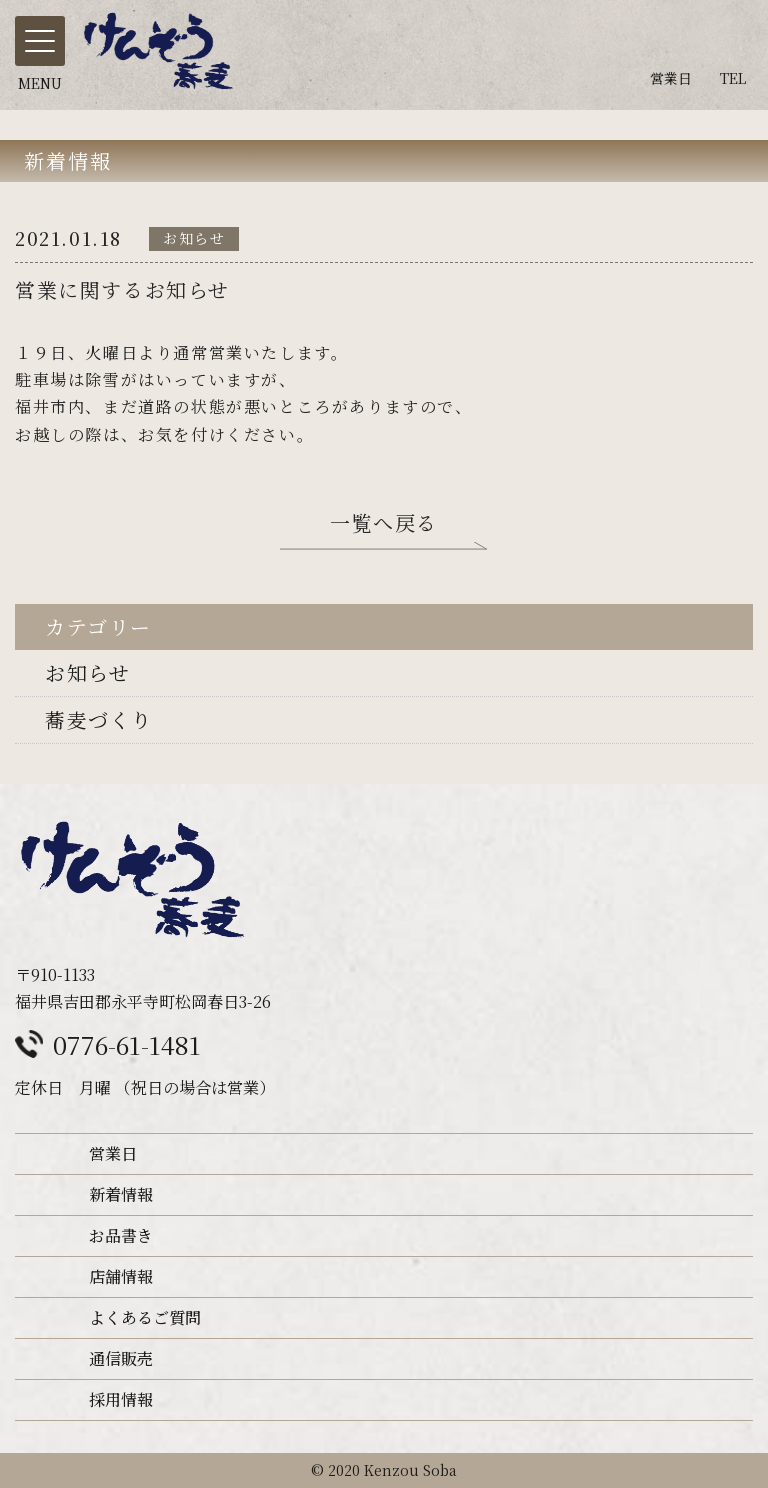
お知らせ (87, 672)
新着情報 (121, 1194)
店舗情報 (121, 1276)
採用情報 (121, 1399)
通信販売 (121, 1358)
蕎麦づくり (99, 719)
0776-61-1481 (127, 1044)
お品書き (121, 1235)
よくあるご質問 (145, 1317)
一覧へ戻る (384, 526)
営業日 (113, 1153)
